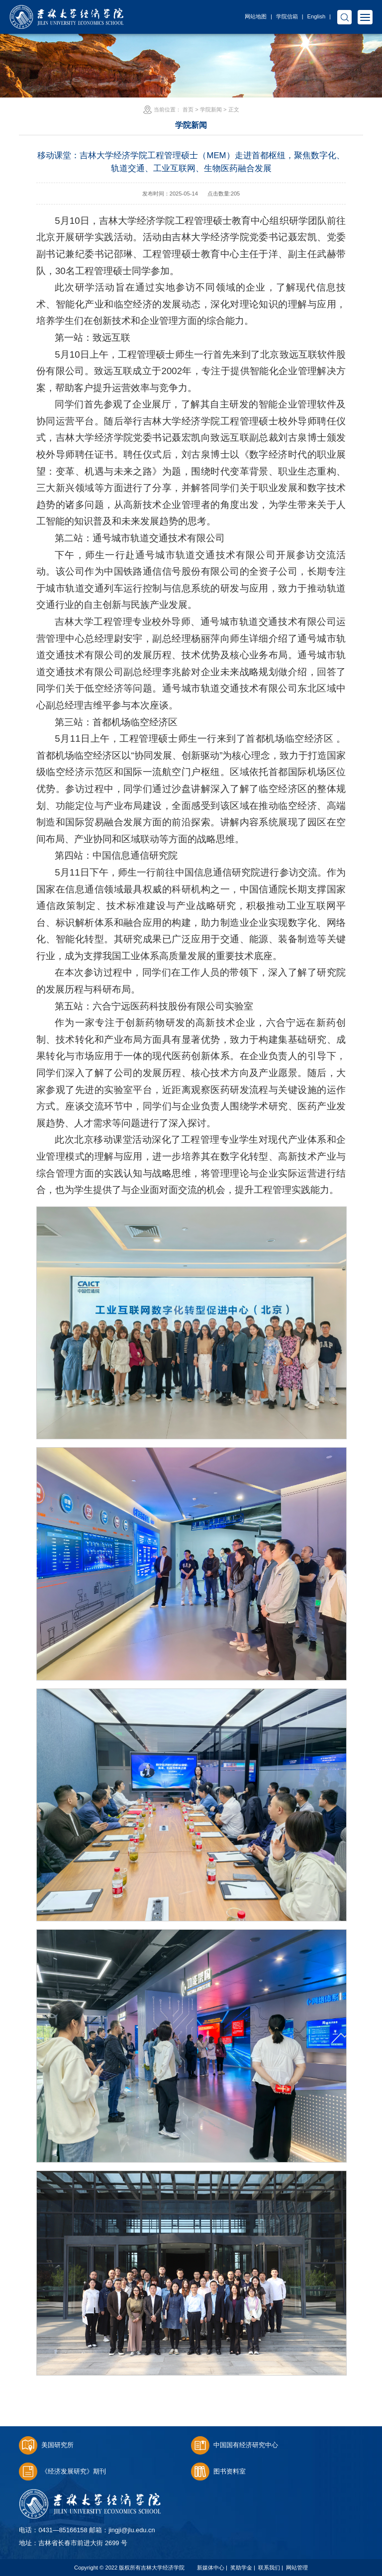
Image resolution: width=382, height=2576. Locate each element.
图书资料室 (218, 2471)
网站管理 (297, 2568)
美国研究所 (46, 2445)
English (316, 16)
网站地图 (256, 16)
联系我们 (269, 2568)
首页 (188, 109)
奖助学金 (241, 2568)
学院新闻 (211, 109)
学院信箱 (287, 16)
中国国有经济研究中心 (234, 2445)
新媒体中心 (210, 2568)
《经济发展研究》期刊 (62, 2471)
